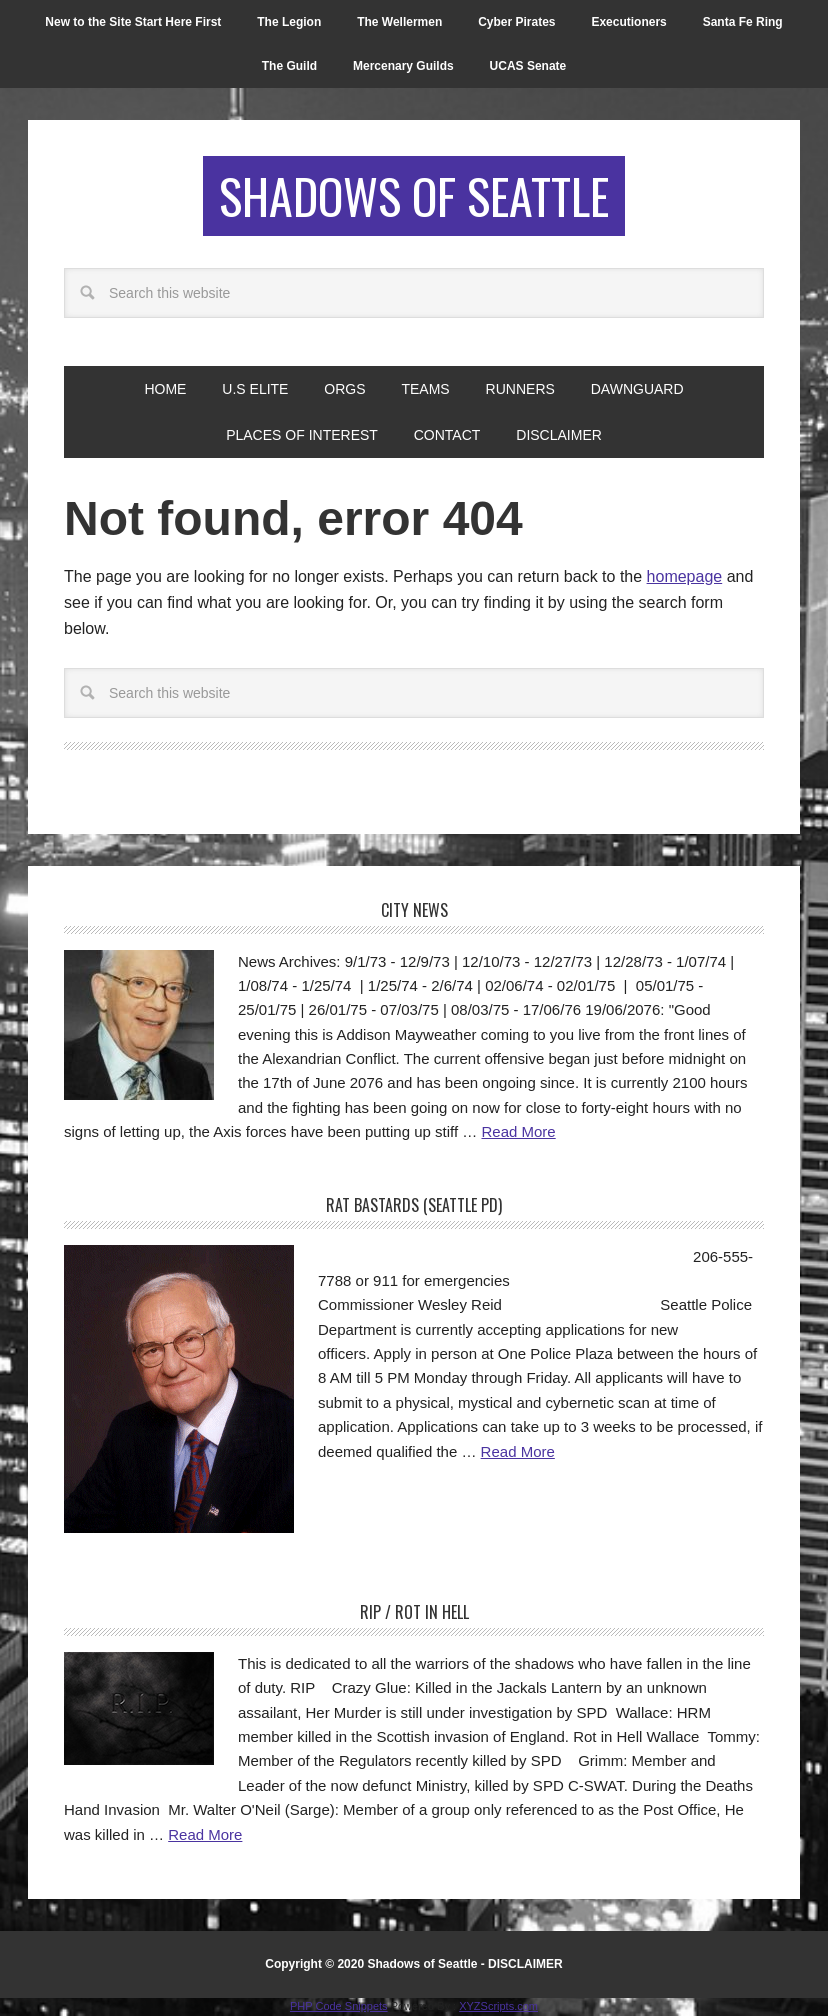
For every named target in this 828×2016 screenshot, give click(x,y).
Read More (518, 1131)
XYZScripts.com (498, 2006)
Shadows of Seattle (414, 195)
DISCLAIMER (525, 1964)
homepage (685, 576)
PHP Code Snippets (339, 2006)
